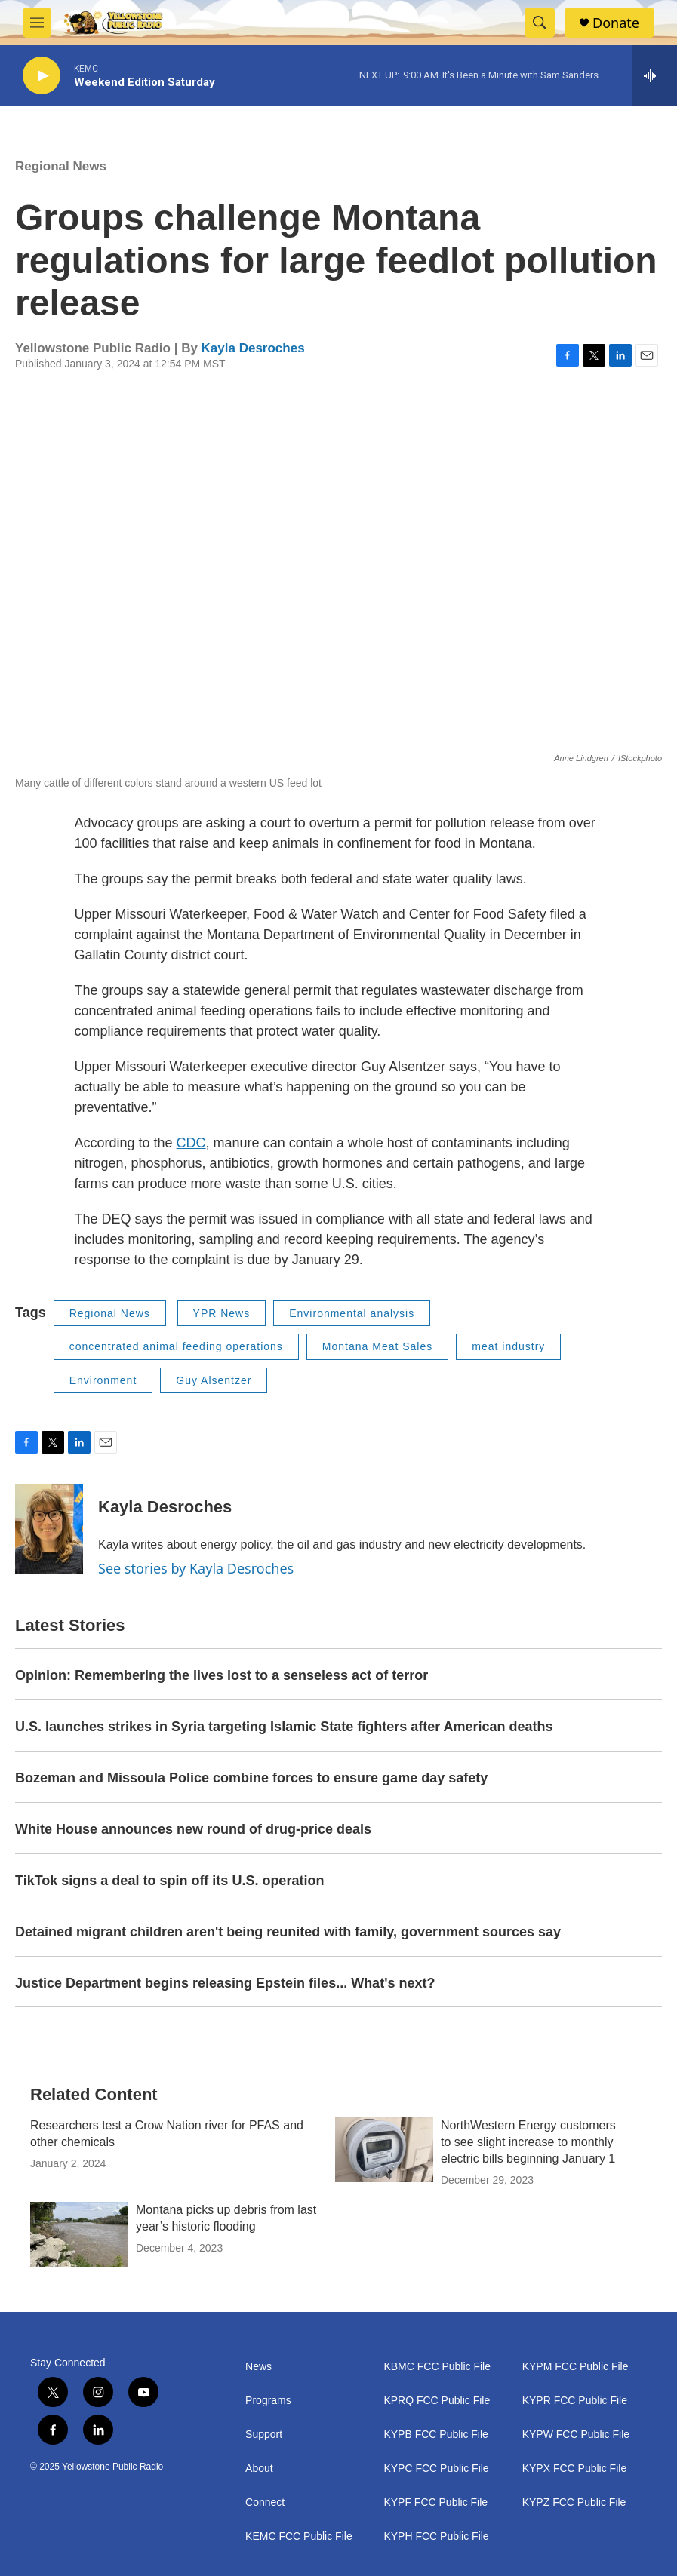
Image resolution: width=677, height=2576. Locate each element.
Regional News (60, 166)
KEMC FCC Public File (298, 2536)
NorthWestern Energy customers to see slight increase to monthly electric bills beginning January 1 (528, 2142)
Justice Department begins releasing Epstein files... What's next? (225, 1983)
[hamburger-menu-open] (37, 23)
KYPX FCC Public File (574, 2468)
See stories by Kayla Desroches (196, 1568)
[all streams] (654, 75)
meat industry (508, 1346)
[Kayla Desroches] (49, 1529)
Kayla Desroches (253, 348)
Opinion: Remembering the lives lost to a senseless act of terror (221, 1675)
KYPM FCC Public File (575, 2366)
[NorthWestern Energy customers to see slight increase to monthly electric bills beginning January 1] (384, 2149)
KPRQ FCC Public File (436, 2400)
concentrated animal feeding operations (176, 1346)
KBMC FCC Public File (437, 2366)
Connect (265, 2502)
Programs (268, 2400)
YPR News (222, 1313)
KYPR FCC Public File (574, 2400)
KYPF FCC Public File (435, 2502)
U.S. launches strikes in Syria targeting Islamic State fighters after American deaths (284, 1726)
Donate (615, 23)
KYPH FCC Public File (435, 2536)
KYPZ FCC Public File (574, 2502)
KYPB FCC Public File (435, 2434)
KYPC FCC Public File (435, 2468)
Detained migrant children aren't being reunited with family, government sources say (288, 1931)
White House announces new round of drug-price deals (193, 1829)
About (259, 2468)
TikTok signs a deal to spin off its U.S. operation (169, 1880)
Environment (103, 1380)
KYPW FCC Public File (575, 2434)
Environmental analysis (351, 1313)
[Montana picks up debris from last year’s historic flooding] (79, 2234)
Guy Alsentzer (213, 1380)
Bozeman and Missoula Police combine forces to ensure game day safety (251, 1777)
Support (263, 2434)
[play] (41, 75)
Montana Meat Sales (377, 1346)
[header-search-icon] (540, 23)
